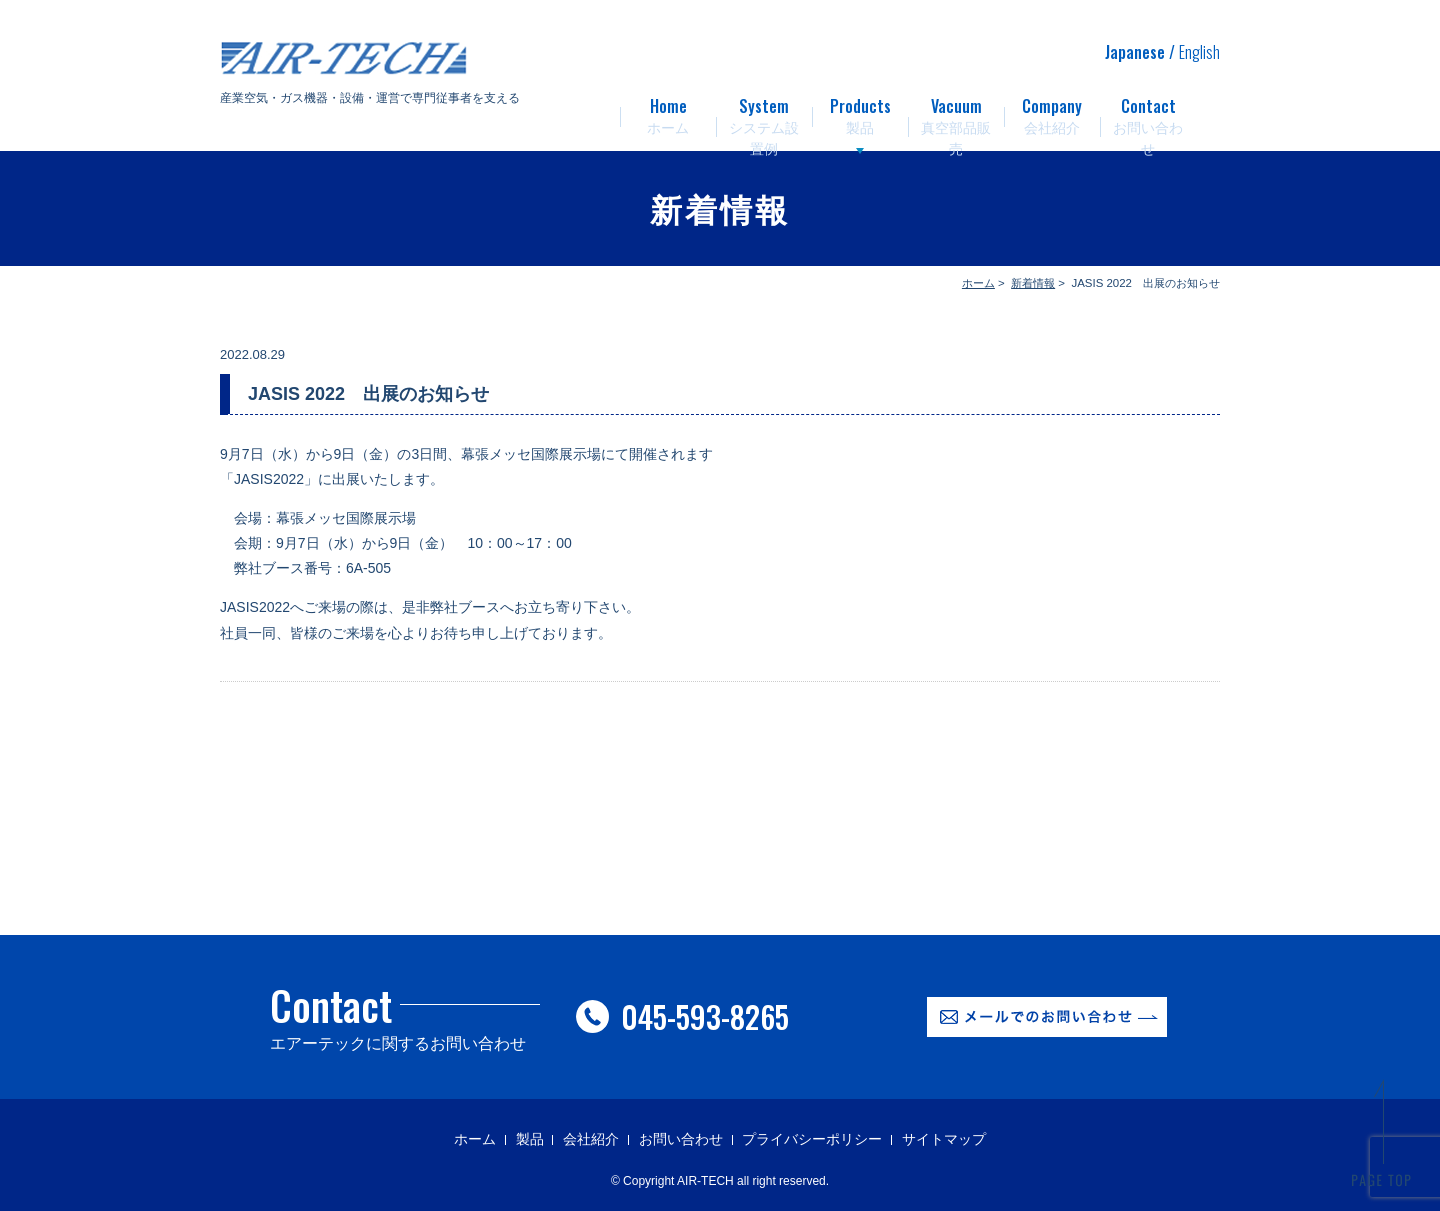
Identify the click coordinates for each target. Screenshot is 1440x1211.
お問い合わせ (1148, 110)
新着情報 (1033, 283)
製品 (860, 110)
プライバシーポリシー (812, 1139)
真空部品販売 (956, 110)
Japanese (1135, 52)
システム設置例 (764, 110)
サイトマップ (944, 1139)
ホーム (668, 110)
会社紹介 (1052, 110)
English (1199, 52)
